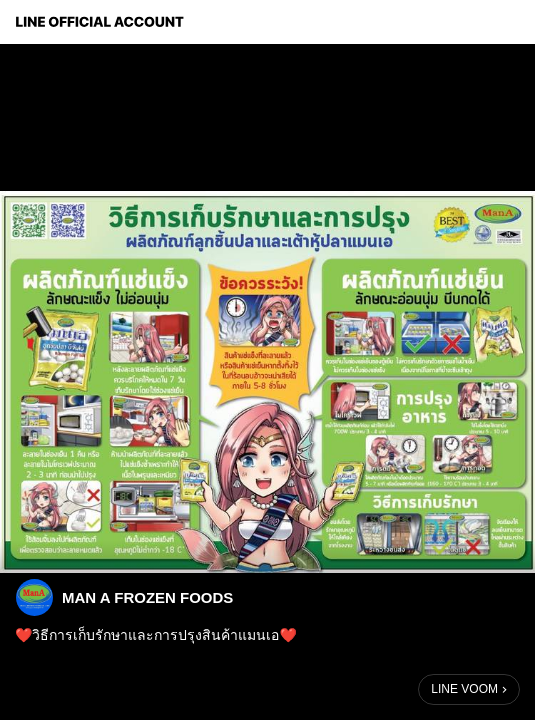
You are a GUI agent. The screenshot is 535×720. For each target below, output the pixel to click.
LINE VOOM (464, 689)
